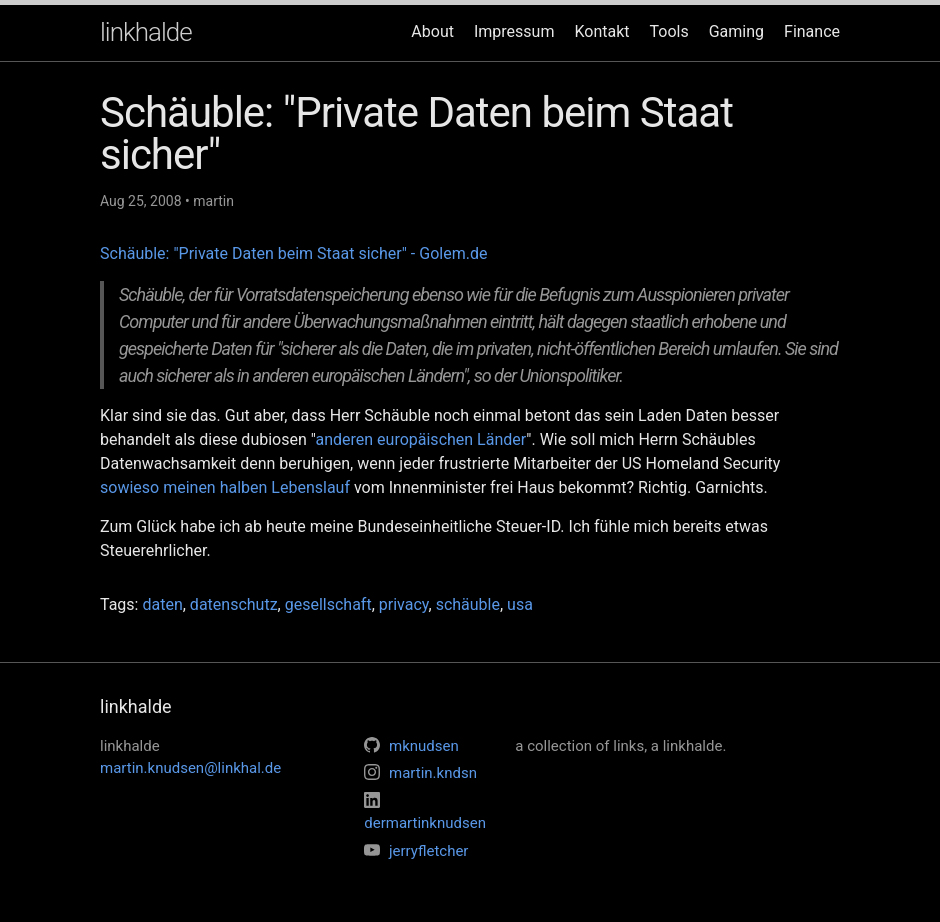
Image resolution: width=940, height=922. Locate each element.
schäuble (468, 604)
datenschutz (234, 604)
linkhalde (146, 32)
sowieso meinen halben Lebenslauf (225, 487)
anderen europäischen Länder (420, 439)
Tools (669, 31)
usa (520, 604)
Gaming (736, 31)
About (432, 31)
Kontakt (601, 31)
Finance (812, 31)
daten (162, 604)
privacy (404, 604)
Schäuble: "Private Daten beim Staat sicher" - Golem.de (293, 253)
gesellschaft (328, 604)
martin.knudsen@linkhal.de (190, 768)
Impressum (514, 31)
